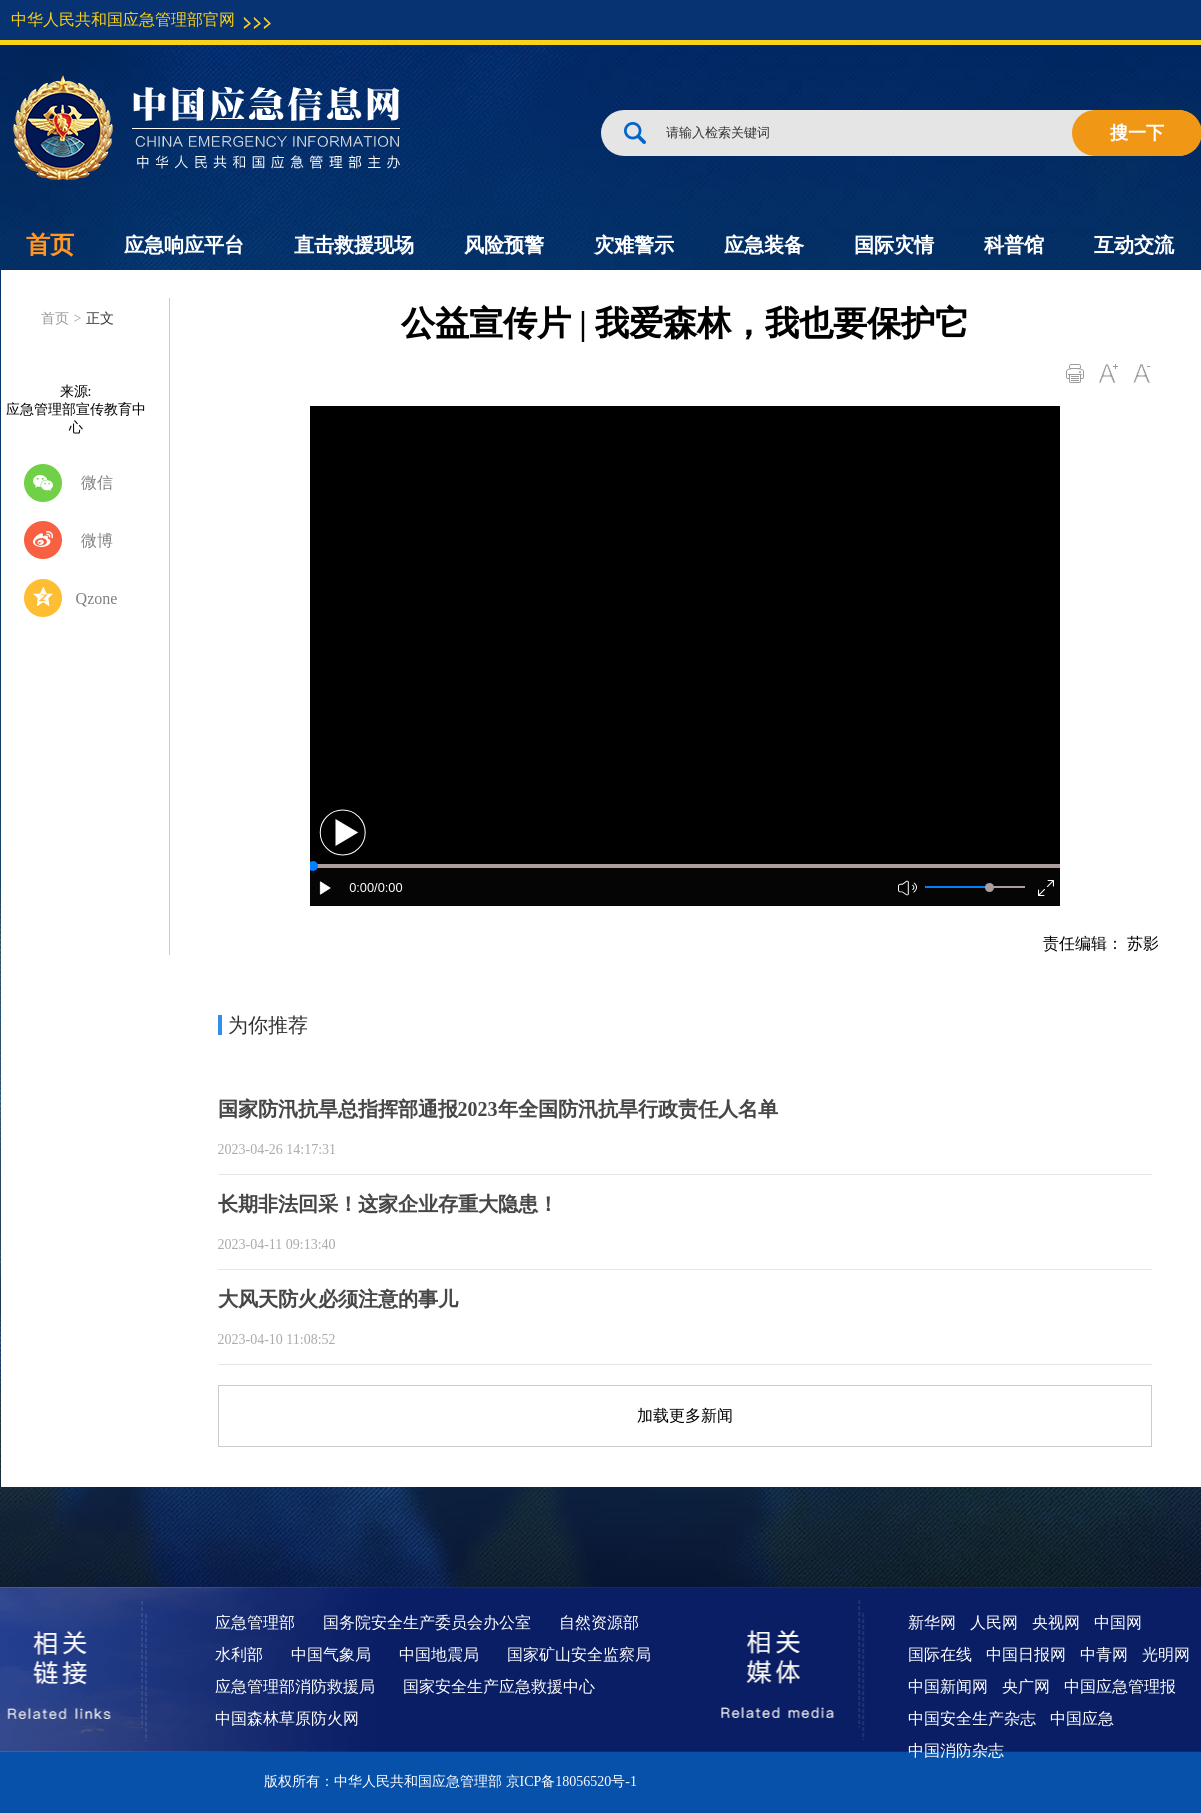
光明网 (1166, 1654)
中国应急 (1082, 1718)
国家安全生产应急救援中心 (499, 1686)
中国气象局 (331, 1654)
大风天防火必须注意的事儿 (338, 1299)
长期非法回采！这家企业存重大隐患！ (388, 1204)
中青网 (1104, 1654)
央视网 (1056, 1622)
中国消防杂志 (956, 1750)
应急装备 (764, 245)
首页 (50, 245)
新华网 (932, 1622)
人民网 (994, 1622)
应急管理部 (255, 1622)
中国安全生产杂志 (972, 1718)
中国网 (1118, 1622)
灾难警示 (634, 245)
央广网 (1026, 1686)
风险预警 (504, 245)
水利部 (239, 1654)
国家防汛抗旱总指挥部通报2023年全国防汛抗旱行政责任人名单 (498, 1109)
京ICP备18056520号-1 (571, 1781)
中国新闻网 (948, 1686)
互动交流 (1134, 245)
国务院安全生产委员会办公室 (427, 1622)
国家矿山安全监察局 (579, 1654)
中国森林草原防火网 (287, 1718)
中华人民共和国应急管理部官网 (123, 19)
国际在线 (940, 1654)
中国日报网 (1026, 1654)
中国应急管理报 (1120, 1686)
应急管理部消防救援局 (295, 1686)
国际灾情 (894, 245)
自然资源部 (599, 1622)
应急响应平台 (184, 245)
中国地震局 (439, 1654)
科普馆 (1014, 245)
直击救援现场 (354, 245)
